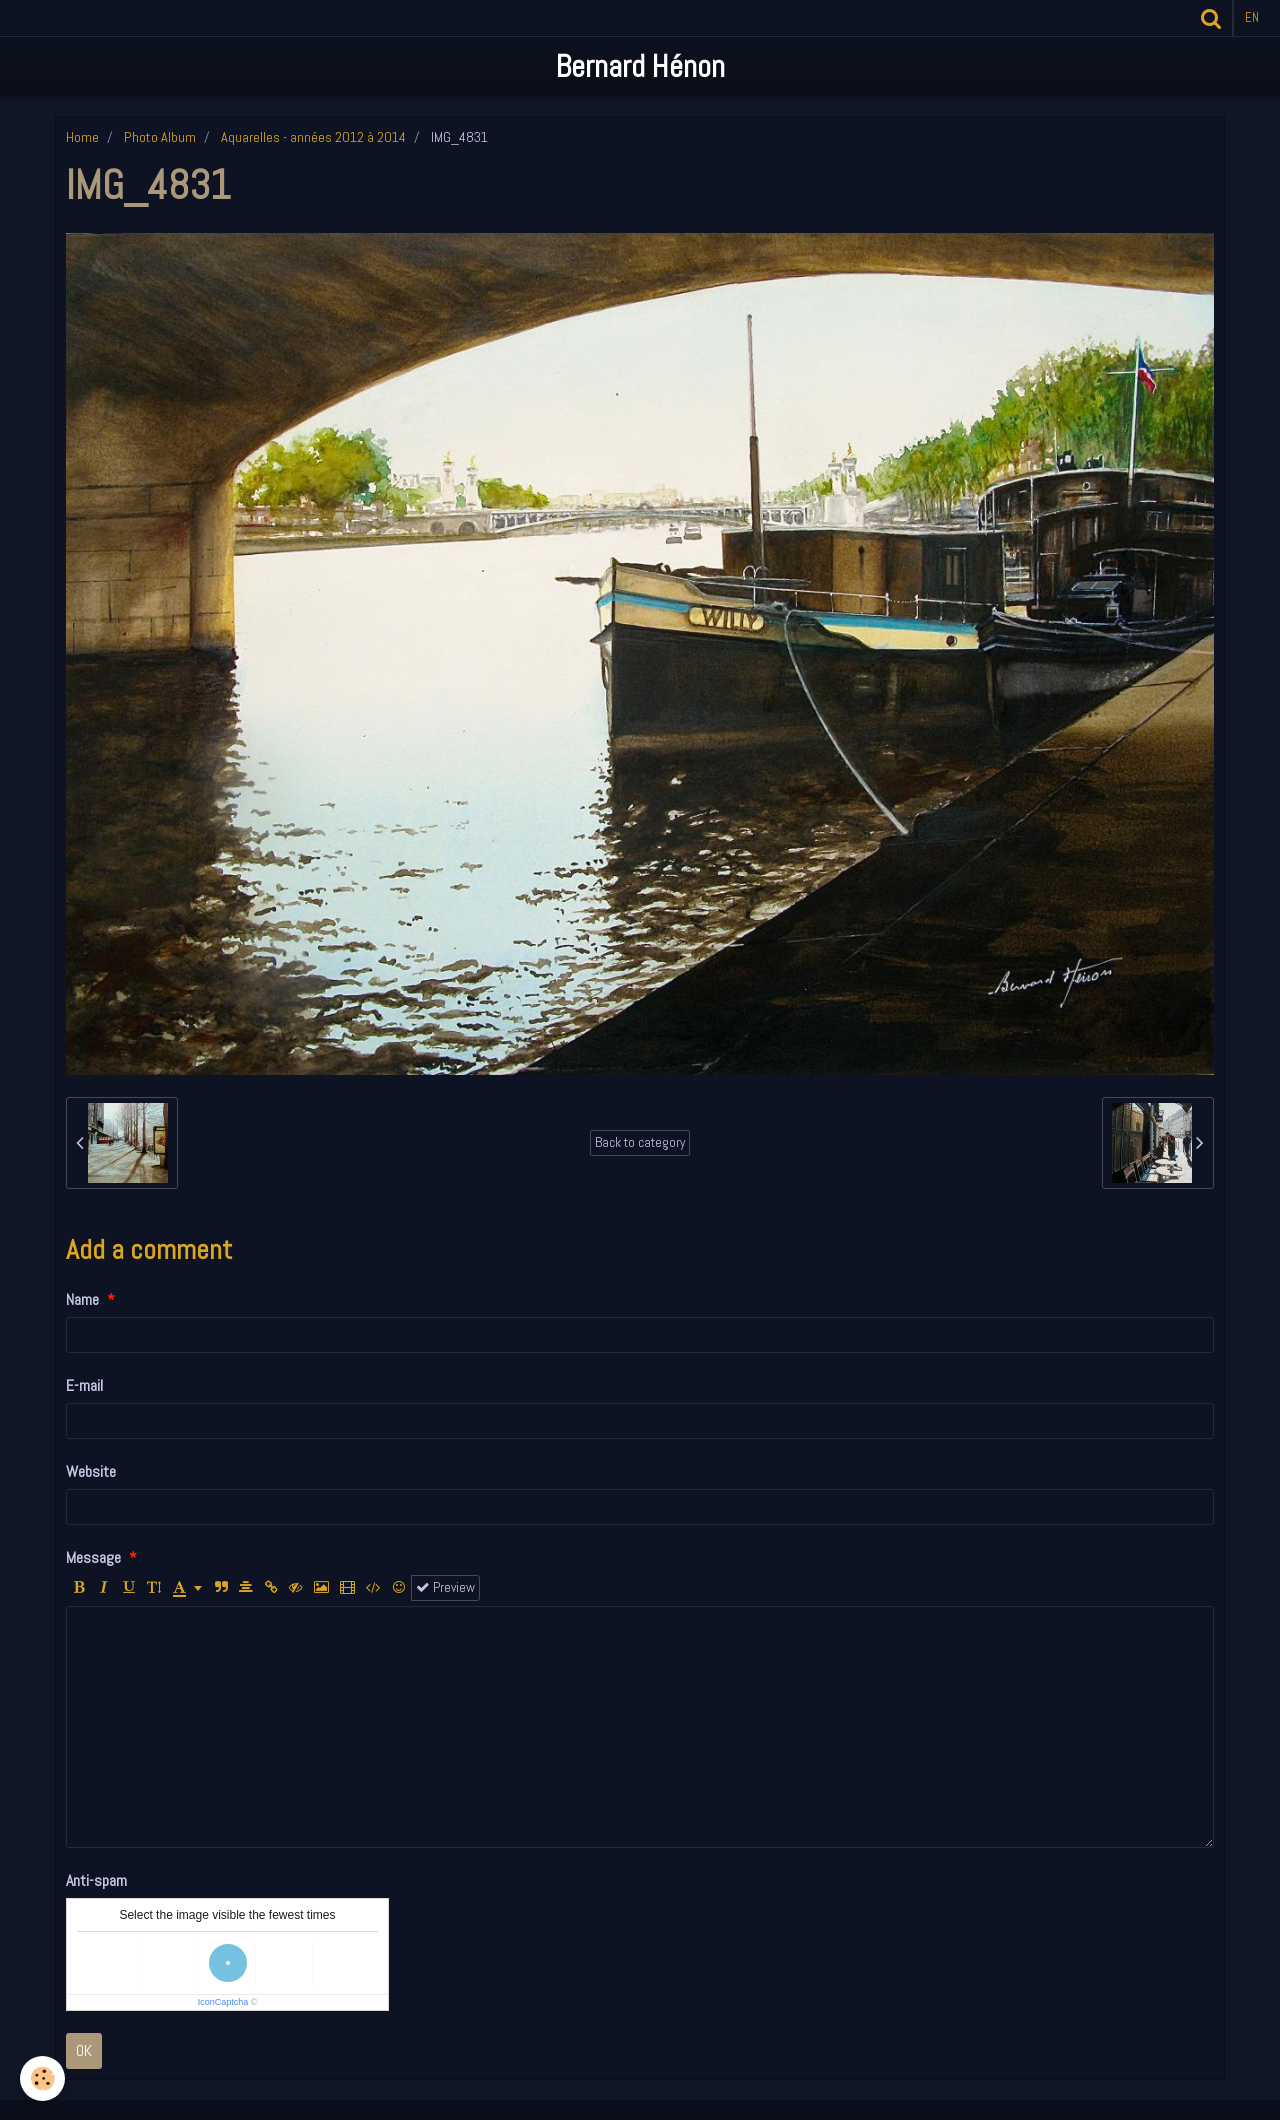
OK (84, 2050)
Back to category (640, 1142)
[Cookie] (42, 2078)
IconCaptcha (223, 2002)
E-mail (84, 1385)
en (1252, 17)
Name (82, 1299)
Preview (445, 1587)
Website (91, 1471)
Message (93, 1557)
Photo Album (160, 137)
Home (82, 137)
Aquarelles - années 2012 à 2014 (313, 137)
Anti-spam (96, 1880)
